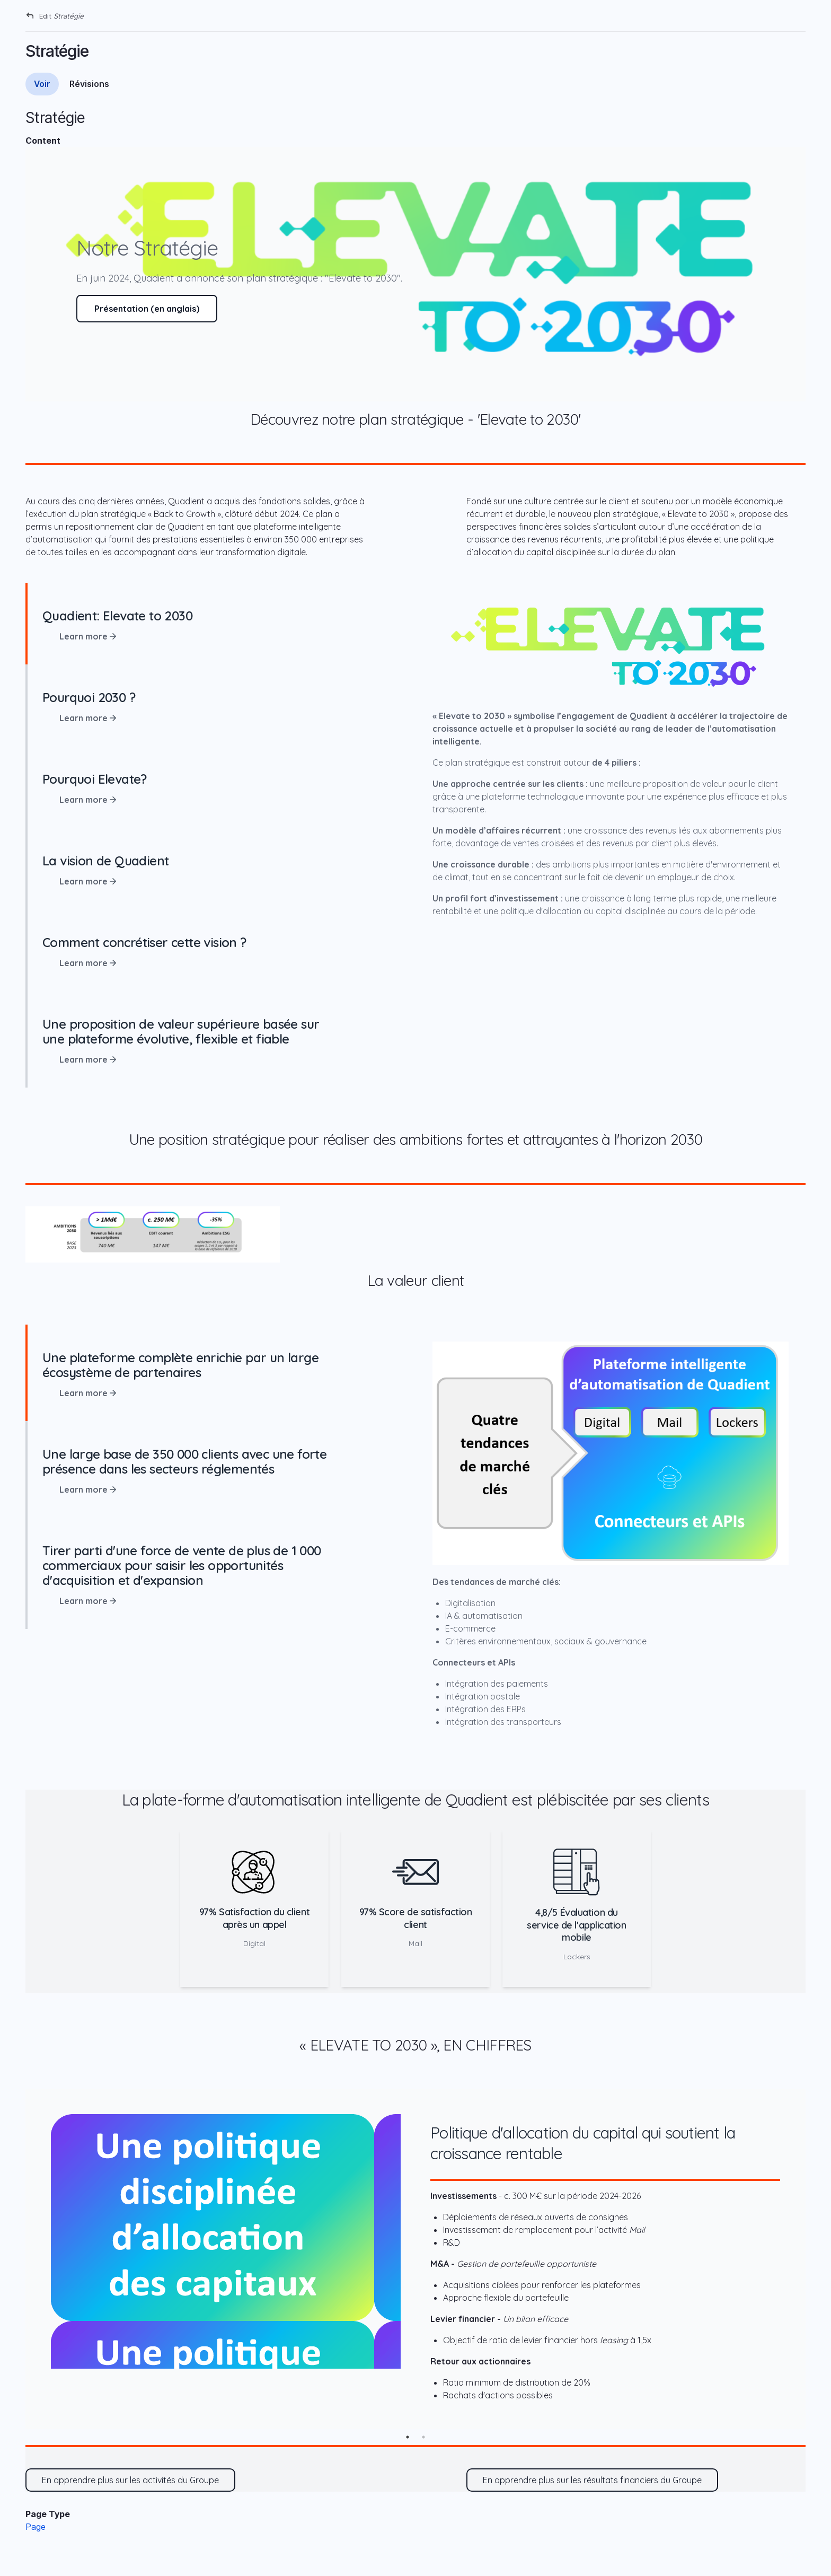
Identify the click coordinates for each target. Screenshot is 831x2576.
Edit (61, 16)
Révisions (89, 83)
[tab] (220, 623)
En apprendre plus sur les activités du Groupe (130, 2480)
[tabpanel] (415, 2259)
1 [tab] (407, 2437)
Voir (42, 83)
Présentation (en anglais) (146, 308)
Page (35, 2526)
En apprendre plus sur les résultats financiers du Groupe (592, 2480)
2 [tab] (423, 2437)
